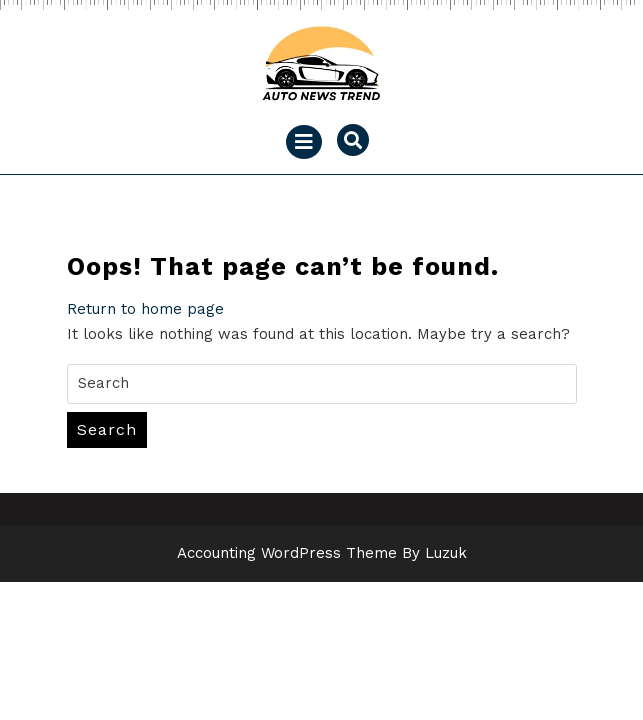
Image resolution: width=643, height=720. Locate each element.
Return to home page (145, 309)
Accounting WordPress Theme (287, 553)
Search (107, 429)
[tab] (304, 142)
